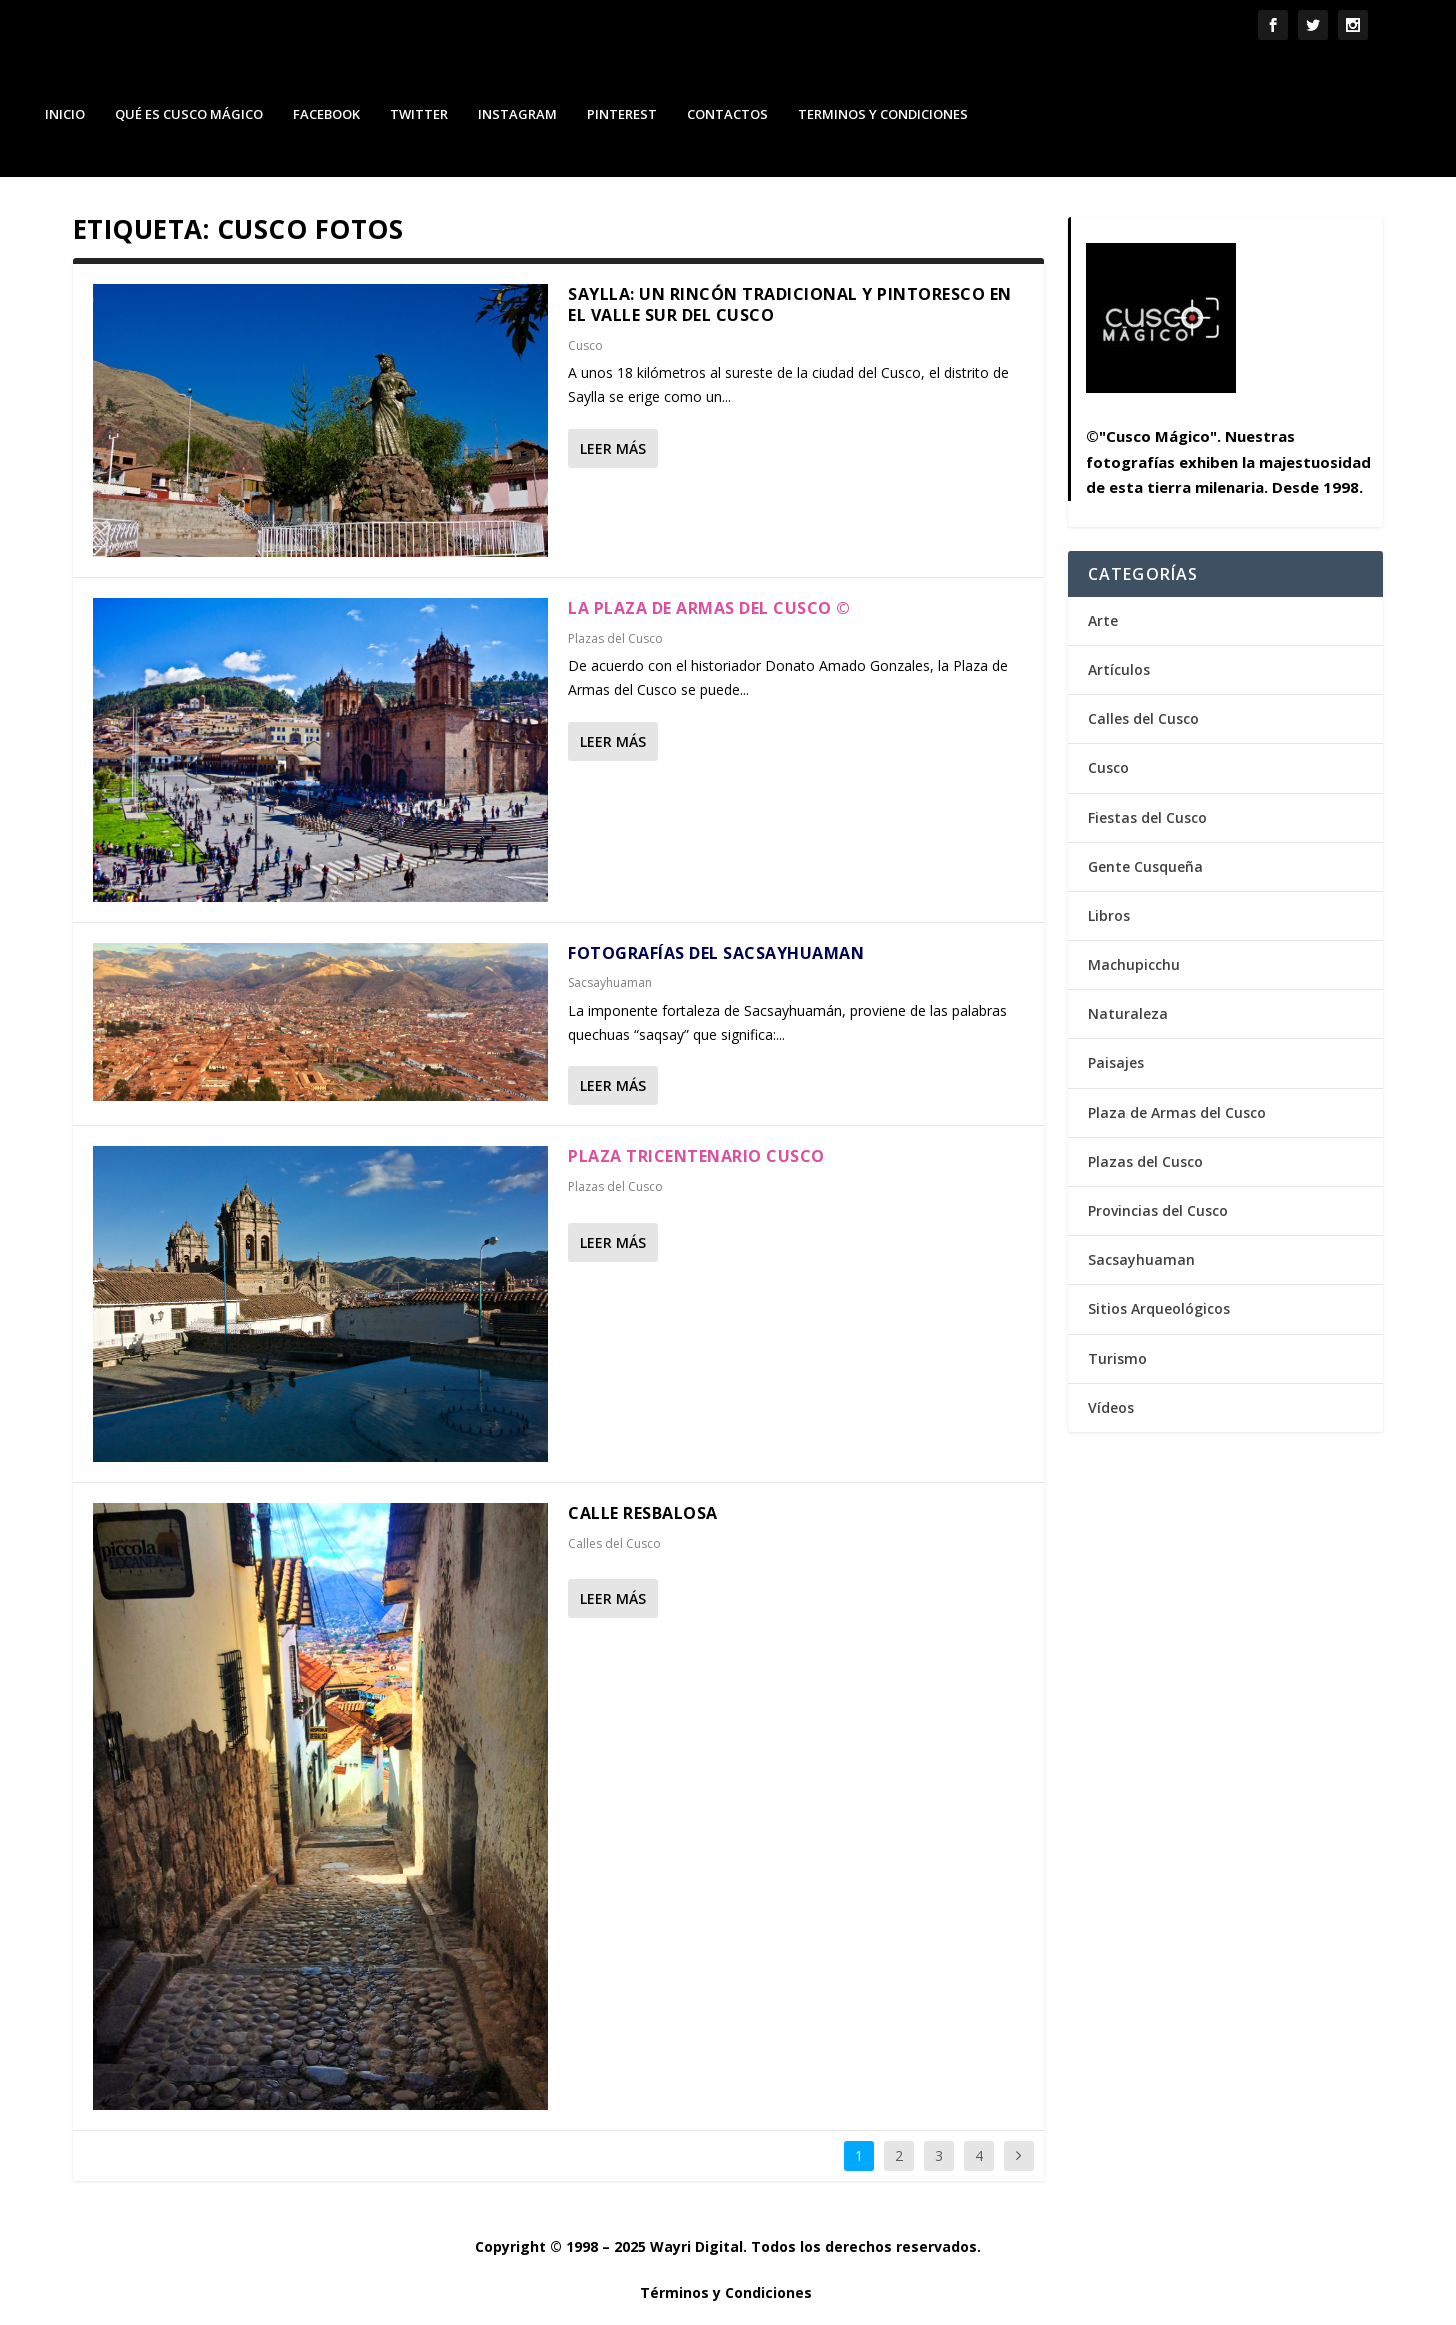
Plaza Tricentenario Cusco (696, 1156)
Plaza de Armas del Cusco (1177, 1112)
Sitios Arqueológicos (1159, 1308)
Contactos (727, 114)
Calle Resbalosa (643, 1513)
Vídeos (1111, 1407)
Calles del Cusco (614, 1543)
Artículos (1119, 669)
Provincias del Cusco (1158, 1210)
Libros (1109, 915)
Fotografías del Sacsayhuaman (716, 953)
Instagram (517, 114)
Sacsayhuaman (610, 982)
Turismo (1117, 1358)
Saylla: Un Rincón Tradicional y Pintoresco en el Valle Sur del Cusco (790, 304)
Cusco (585, 345)
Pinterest (622, 114)
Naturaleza (1128, 1013)
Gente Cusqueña (1145, 866)
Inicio (65, 114)
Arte (1103, 620)
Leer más (613, 448)
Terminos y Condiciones (883, 114)
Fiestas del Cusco (1147, 817)
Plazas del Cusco (615, 638)
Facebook (326, 114)
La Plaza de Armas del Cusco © (709, 608)
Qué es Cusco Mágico (189, 114)
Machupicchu (1134, 964)
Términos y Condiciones (726, 2292)
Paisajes (1116, 1062)
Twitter (419, 114)
